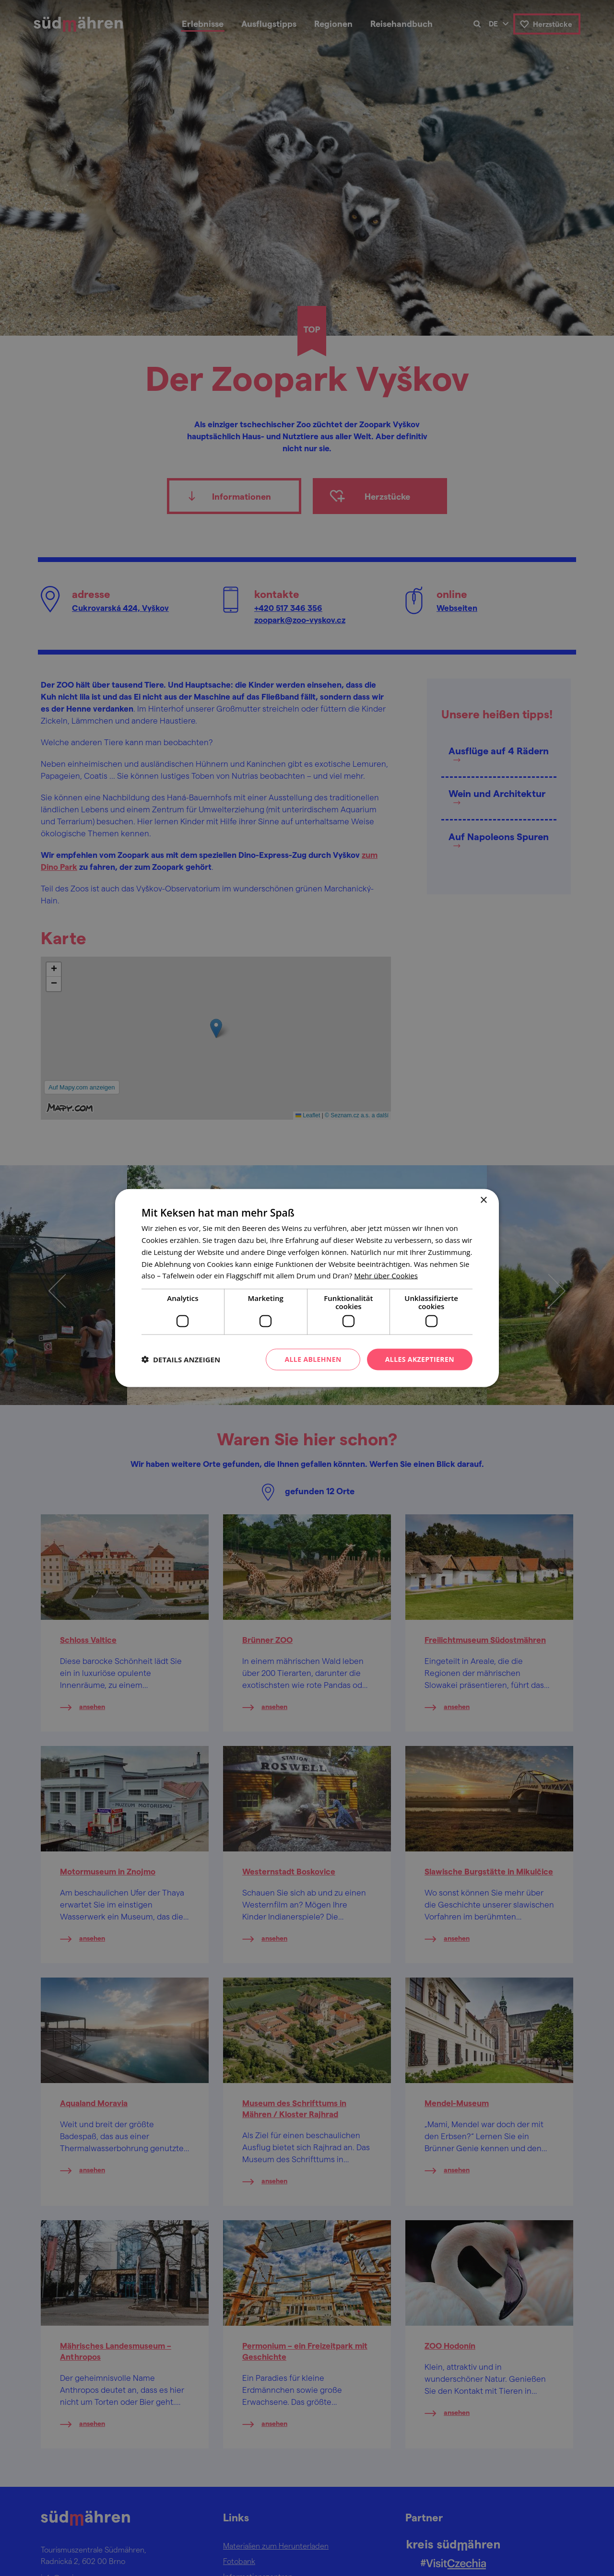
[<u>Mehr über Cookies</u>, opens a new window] (386, 1275)
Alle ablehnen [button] (312, 1359)
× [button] (483, 1200)
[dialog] (307, 1288)
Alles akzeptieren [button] (419, 1359)
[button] (181, 1359)
